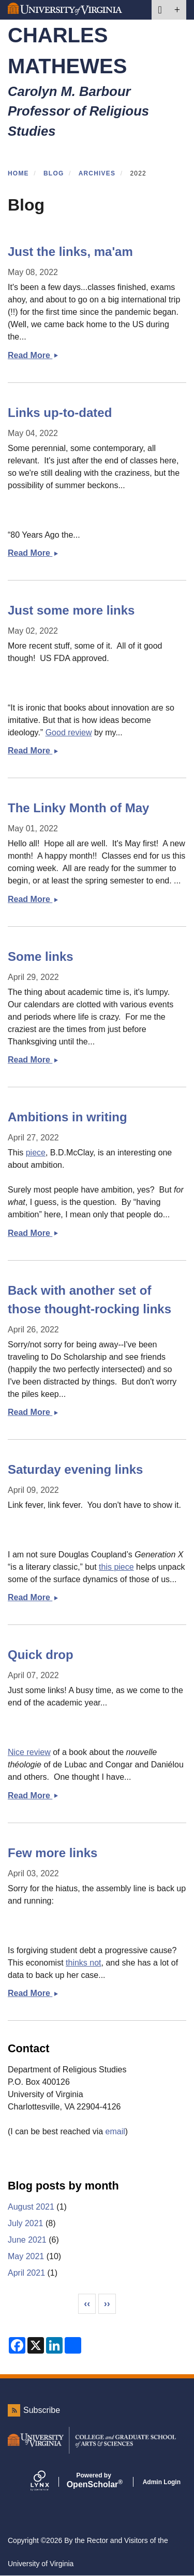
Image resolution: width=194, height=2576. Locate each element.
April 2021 (26, 2272)
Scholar (94, 2480)
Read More (33, 355)
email (115, 2131)
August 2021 (31, 2206)
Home (18, 173)
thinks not (83, 1962)
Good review (69, 732)
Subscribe (41, 2410)
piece (36, 1152)
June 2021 (27, 2239)
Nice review (29, 1752)
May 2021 (26, 2256)
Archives (97, 173)
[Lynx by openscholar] (49, 2481)
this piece (116, 1567)
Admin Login (162, 2482)
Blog (53, 173)
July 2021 (25, 2223)
